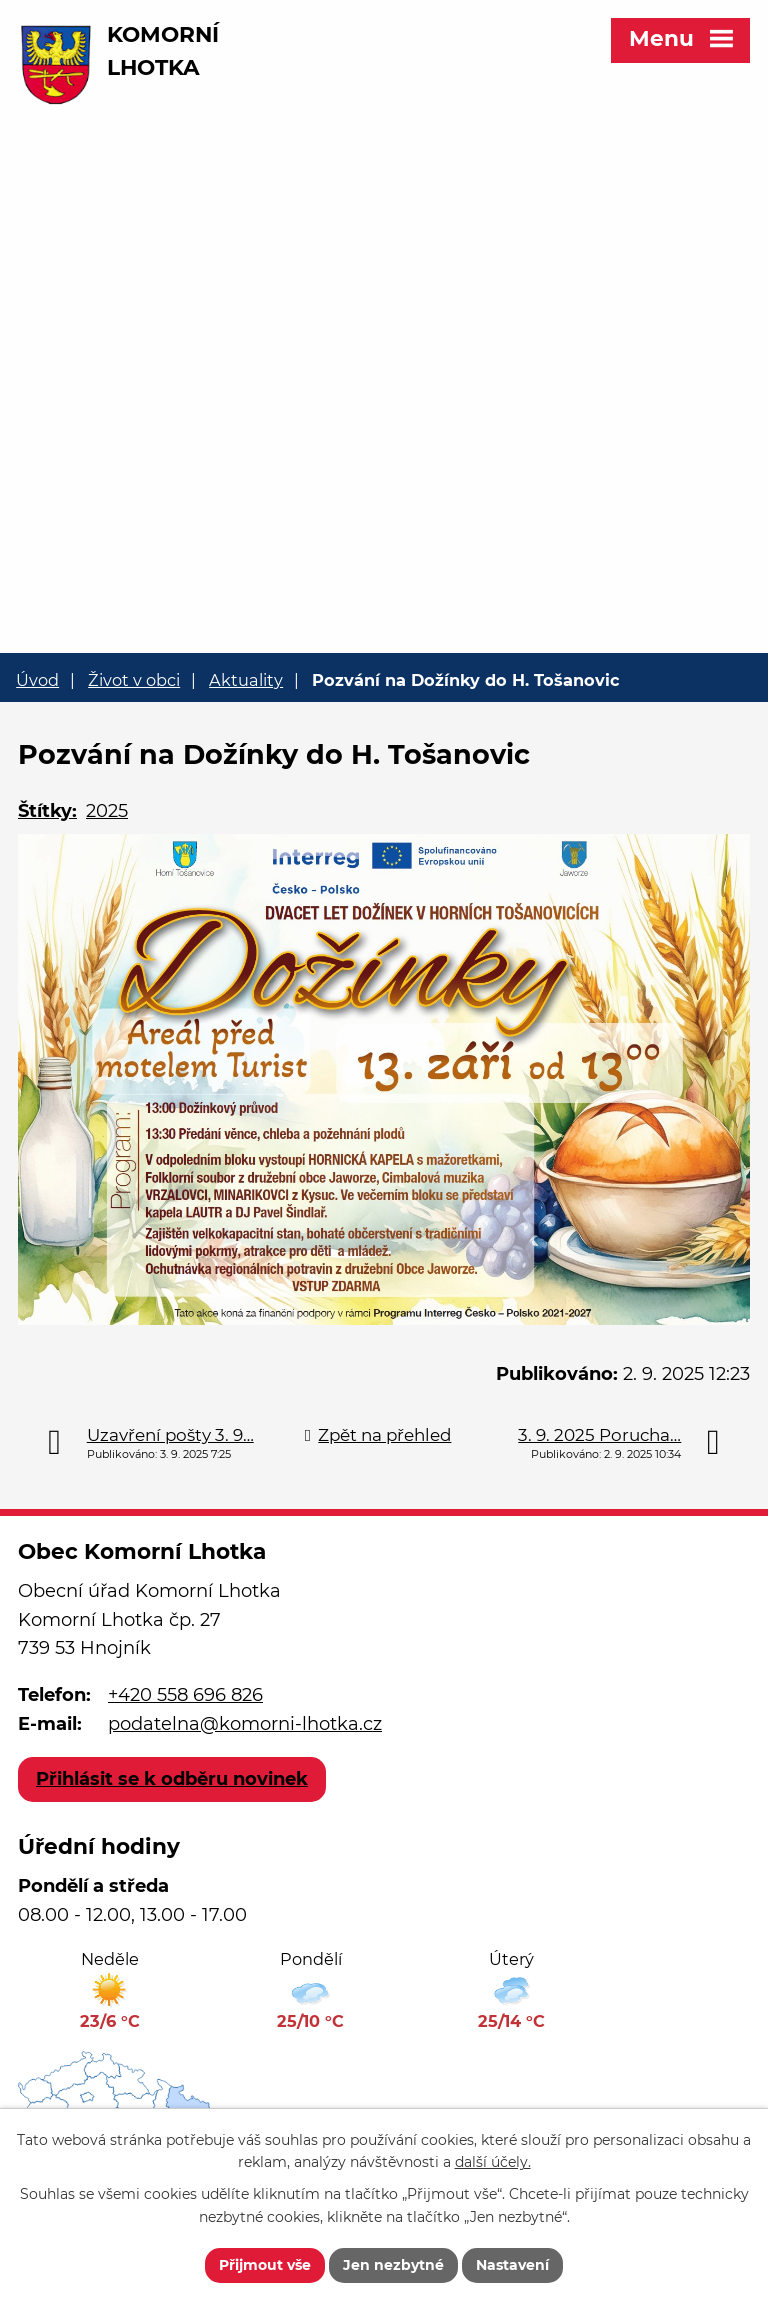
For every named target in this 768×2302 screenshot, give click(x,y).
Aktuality (246, 680)
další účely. (493, 2163)
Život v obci (134, 680)
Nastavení (512, 2265)
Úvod (37, 680)
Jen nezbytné (393, 2265)
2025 (107, 811)
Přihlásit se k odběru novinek (172, 1779)
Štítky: (47, 811)
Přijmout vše (265, 2265)
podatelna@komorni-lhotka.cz (245, 1724)
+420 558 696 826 (185, 1695)
